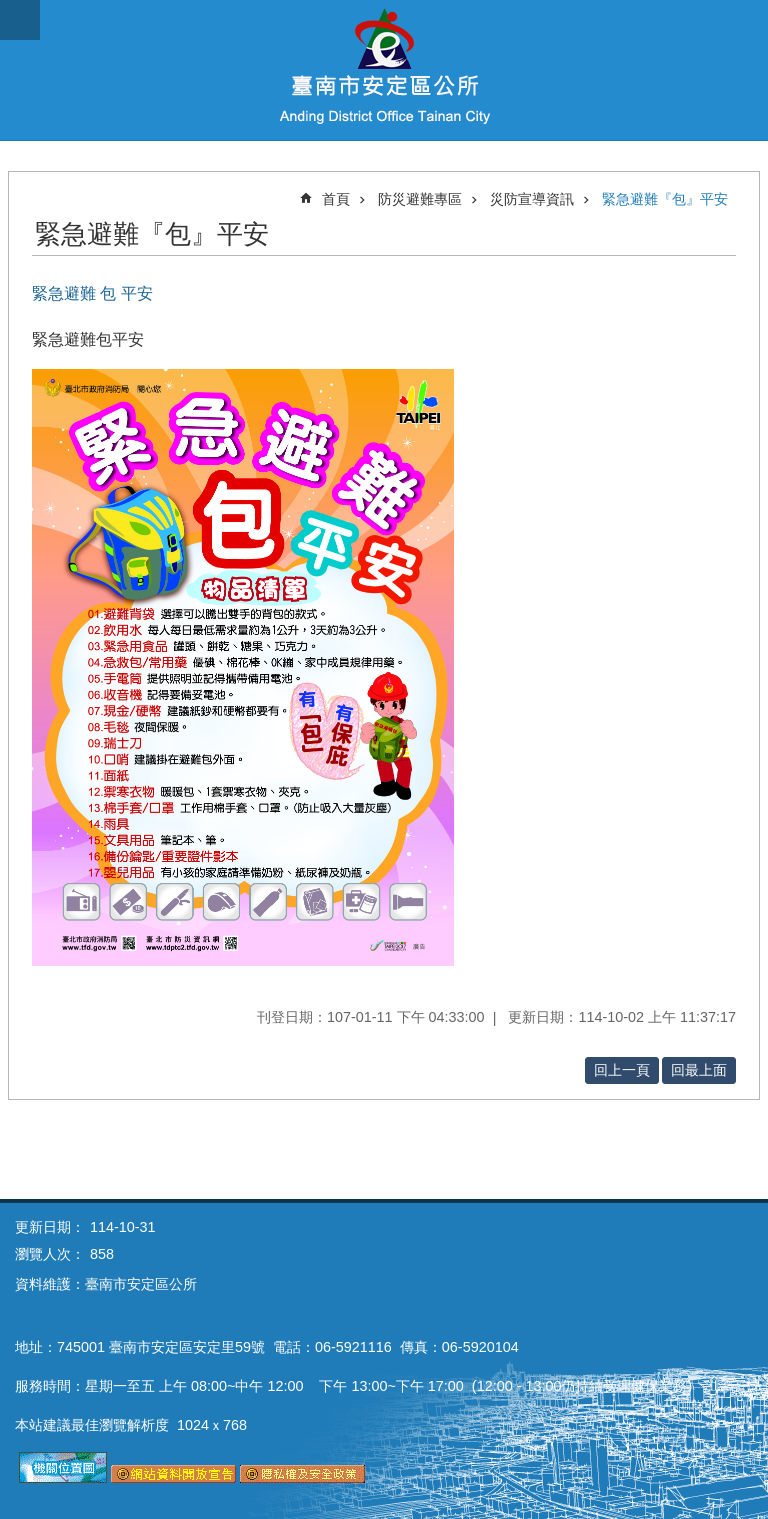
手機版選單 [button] (20, 20)
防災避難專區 (420, 199)
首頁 (336, 199)
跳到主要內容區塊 (10, 10)
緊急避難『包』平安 (665, 199)
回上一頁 (622, 1070)
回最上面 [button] (699, 1070)
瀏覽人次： (50, 1254)
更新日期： (50, 1227)
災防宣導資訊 (532, 199)
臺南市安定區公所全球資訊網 (384, 70)
